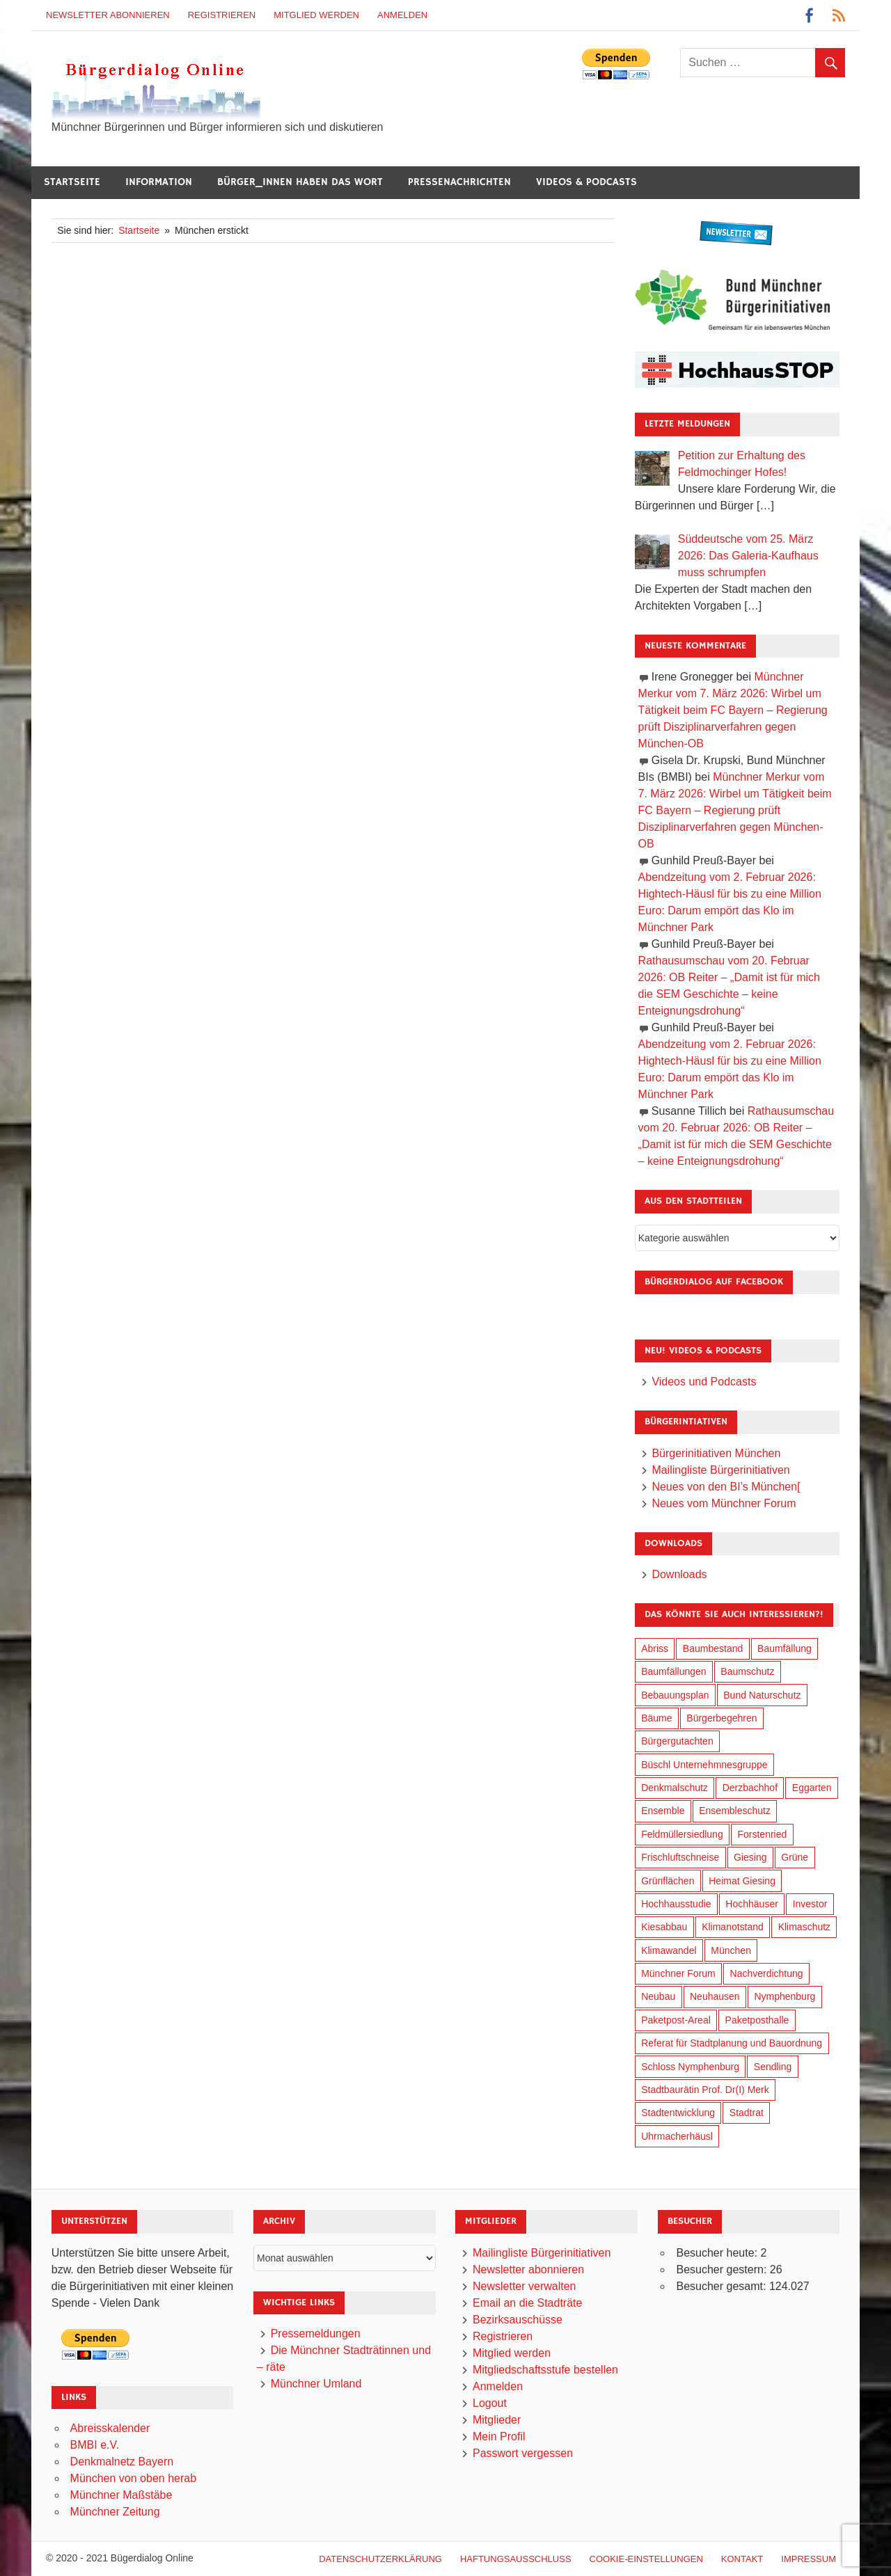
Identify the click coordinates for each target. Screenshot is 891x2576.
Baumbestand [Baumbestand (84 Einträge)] (713, 1648)
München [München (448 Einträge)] (731, 1950)
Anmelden (402, 15)
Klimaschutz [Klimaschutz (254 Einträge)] (804, 1926)
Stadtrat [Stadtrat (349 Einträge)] (747, 2112)
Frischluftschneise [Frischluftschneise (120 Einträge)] (680, 1857)
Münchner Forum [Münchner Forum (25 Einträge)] (678, 1973)
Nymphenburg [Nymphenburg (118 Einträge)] (784, 1996)
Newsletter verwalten (524, 2286)
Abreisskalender (110, 2428)
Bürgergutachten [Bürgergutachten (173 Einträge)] (677, 1741)
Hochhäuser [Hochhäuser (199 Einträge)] (751, 1903)
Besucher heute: (718, 2253)
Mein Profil (499, 2436)
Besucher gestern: (722, 2269)
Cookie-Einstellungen (646, 2559)
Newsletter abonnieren (108, 15)
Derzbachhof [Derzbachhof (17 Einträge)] (750, 1787)
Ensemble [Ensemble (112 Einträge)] (662, 1810)
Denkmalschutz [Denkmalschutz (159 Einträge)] (674, 1787)
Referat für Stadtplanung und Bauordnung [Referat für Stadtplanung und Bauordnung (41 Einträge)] (731, 2043)
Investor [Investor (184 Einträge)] (810, 1903)
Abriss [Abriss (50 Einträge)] (654, 1648)
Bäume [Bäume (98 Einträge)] (656, 1718)
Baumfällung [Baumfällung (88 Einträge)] (784, 1648)
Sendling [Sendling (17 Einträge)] (773, 2066)
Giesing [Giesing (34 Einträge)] (750, 1857)
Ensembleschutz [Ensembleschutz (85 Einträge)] (735, 1810)
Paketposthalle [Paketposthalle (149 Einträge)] (757, 2020)
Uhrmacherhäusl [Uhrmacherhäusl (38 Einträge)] (677, 2136)
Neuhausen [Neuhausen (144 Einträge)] (715, 1996)
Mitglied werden (316, 15)
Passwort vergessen (523, 2453)
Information (158, 182)
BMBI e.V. (95, 2445)
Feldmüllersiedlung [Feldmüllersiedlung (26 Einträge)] (682, 1834)
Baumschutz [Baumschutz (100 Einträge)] (747, 1671)
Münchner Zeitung (115, 2512)
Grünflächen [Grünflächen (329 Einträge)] (667, 1880)
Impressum (808, 2559)
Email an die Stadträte (527, 2303)
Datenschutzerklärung (380, 2559)
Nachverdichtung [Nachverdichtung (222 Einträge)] (766, 1973)
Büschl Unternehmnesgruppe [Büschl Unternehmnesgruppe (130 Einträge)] (704, 1764)
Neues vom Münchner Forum (724, 1503)
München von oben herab (133, 2478)
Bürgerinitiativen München (716, 1453)
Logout (490, 2403)
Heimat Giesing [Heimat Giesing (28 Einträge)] (742, 1880)
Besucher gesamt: (722, 2286)
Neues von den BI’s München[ (726, 1487)
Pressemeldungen (316, 2333)
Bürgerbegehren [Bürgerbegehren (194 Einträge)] (721, 1718)
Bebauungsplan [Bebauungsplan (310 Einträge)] (675, 1695)
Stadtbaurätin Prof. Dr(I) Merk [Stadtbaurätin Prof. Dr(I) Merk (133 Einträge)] (705, 2089)
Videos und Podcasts (704, 1382)
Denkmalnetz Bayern (122, 2461)
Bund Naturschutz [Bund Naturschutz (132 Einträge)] (762, 1695)
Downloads (679, 1574)
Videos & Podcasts (586, 182)
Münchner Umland (316, 2384)
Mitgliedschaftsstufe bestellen (545, 2370)
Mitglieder (497, 2420)
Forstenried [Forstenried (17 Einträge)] (762, 1834)
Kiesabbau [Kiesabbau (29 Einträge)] (664, 1926)
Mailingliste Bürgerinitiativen (720, 1470)
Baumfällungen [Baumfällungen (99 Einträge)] (673, 1671)
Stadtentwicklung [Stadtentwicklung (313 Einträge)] (678, 2112)
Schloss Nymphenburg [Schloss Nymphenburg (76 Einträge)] (690, 2066)
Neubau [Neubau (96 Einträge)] (658, 1996)
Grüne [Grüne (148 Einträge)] (794, 1857)
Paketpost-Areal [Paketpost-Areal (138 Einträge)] (676, 2020)
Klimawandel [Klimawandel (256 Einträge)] (668, 1950)
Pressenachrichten (459, 182)
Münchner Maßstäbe (121, 2495)
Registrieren (222, 15)
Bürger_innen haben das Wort (300, 182)
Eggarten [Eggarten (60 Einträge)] (812, 1787)
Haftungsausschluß (515, 2559)
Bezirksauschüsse (517, 2319)
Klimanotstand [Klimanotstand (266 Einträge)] (733, 1926)
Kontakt (742, 2559)
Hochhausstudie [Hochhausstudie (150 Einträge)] (676, 1903)
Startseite (72, 182)
